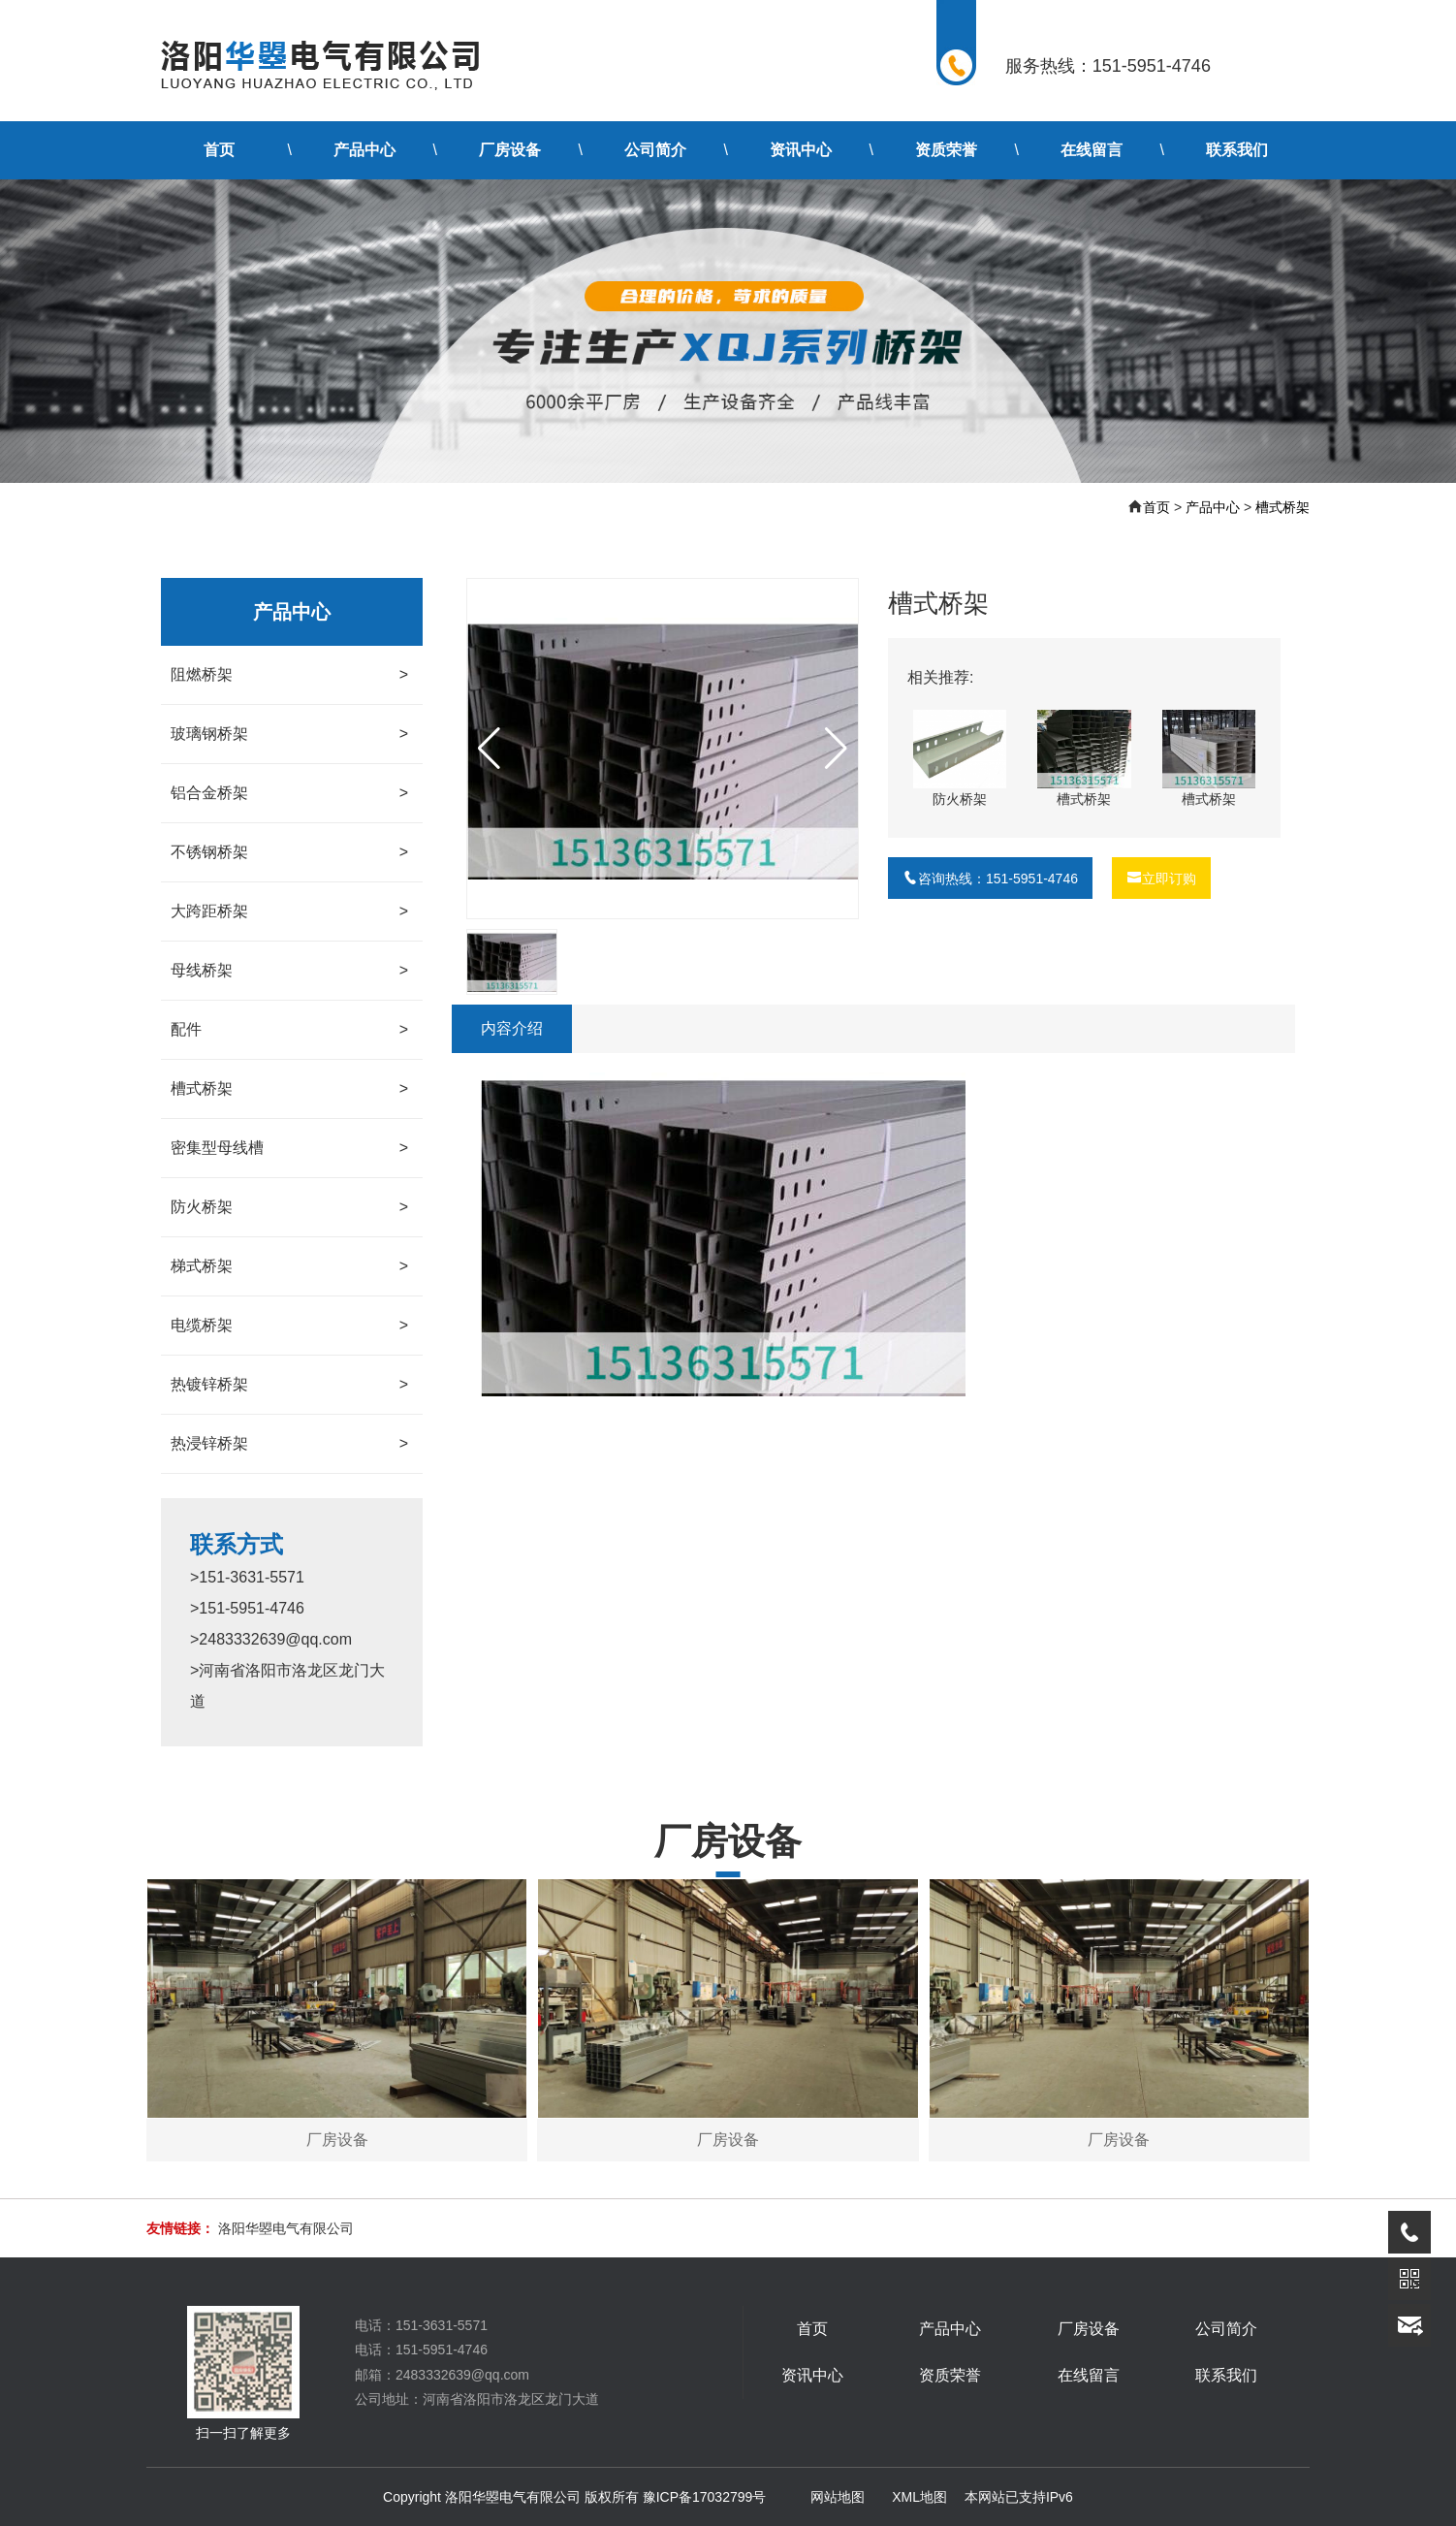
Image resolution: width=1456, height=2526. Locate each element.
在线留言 (1091, 150)
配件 (289, 1030)
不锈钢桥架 (289, 852)
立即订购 (1161, 878)
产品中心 (364, 150)
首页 (219, 150)
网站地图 (837, 2497)
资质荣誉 (946, 150)
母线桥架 (289, 971)
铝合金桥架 (289, 793)
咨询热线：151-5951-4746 (990, 878)
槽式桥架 (1282, 507)
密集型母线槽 (289, 1148)
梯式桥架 (289, 1266)
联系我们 (1237, 150)
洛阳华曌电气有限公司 (286, 2228)
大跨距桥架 (289, 911)
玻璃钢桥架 (289, 734)
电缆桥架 (289, 1325)
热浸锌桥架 (289, 1444)
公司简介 (655, 150)
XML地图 (919, 2497)
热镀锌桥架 (289, 1385)
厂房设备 (510, 150)
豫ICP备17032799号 (705, 2497)
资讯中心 (801, 150)
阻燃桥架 (289, 675)
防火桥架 (289, 1207)
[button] (836, 748)
